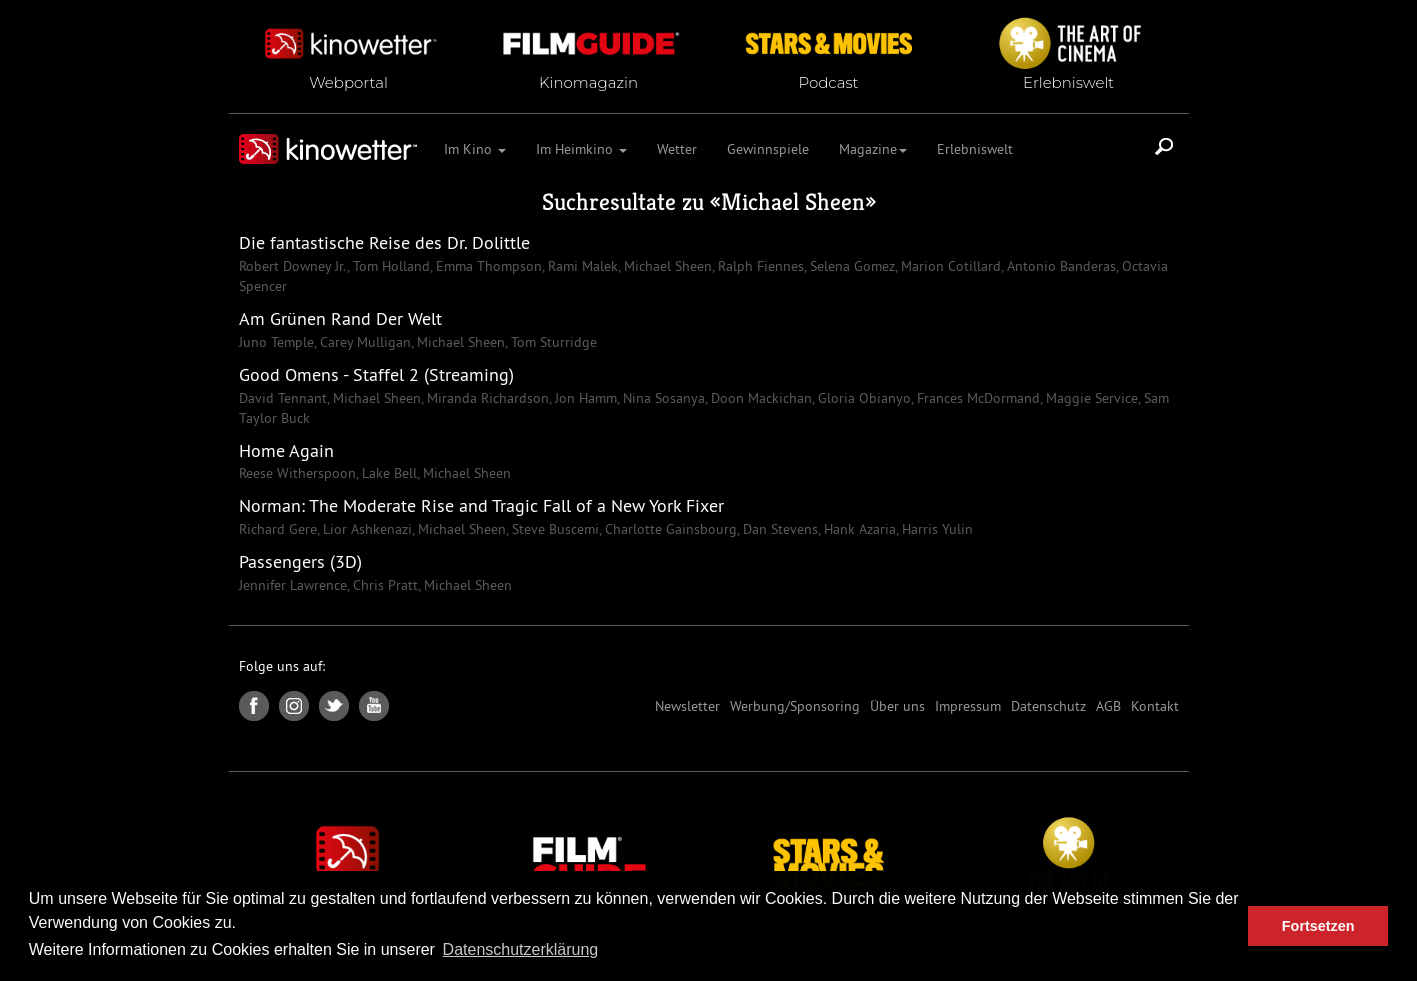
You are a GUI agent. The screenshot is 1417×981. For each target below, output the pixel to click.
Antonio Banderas (1059, 266)
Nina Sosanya (662, 398)
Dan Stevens (778, 529)
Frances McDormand (976, 398)
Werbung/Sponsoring (795, 706)
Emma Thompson (487, 266)
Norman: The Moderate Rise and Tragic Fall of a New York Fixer (481, 505)
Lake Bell (387, 473)
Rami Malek (581, 266)
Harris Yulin (935, 529)
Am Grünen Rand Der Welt (340, 318)
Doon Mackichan (759, 398)
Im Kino (475, 149)
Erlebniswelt (975, 149)
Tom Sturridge (552, 342)
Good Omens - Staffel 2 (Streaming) (376, 374)
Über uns (897, 706)
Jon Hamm (584, 398)
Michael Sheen (793, 202)
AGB (1108, 706)
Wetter (677, 149)
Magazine (873, 149)
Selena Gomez (850, 266)
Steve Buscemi (553, 529)
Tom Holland (389, 266)
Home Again (286, 450)
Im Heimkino (581, 149)
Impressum (968, 706)
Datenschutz (1048, 706)
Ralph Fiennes (759, 266)
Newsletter (687, 706)
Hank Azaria (858, 529)
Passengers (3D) (300, 561)
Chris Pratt (383, 585)
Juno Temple (276, 342)
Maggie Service (1090, 398)
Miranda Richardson (486, 398)
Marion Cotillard (949, 266)
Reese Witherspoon (297, 473)
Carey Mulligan (363, 342)
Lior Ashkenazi (365, 529)
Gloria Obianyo (862, 398)
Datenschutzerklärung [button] (521, 949)
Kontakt (1155, 706)
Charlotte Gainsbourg (669, 529)
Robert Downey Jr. (293, 266)
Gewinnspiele (768, 149)
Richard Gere (278, 529)
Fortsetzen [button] (1318, 926)
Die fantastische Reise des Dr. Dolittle (384, 242)
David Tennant (283, 398)
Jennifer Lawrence (293, 585)
